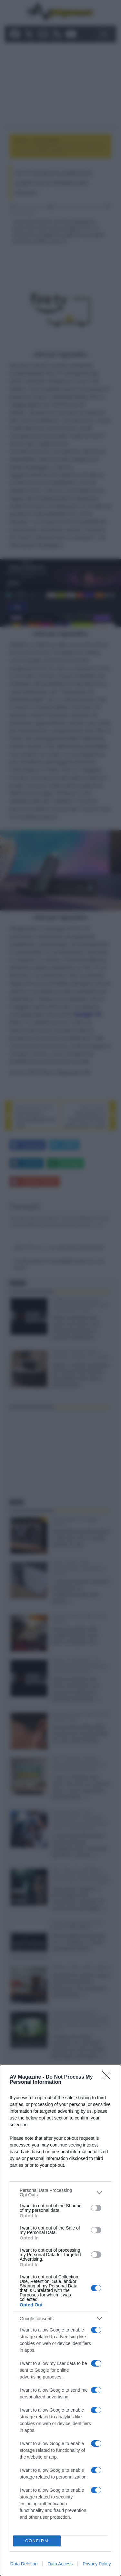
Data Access (60, 2563)
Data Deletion (24, 2563)
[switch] (96, 2208)
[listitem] (60, 2192)
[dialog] (60, 2320)
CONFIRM (37, 2541)
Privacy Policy (97, 2563)
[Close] (108, 2077)
